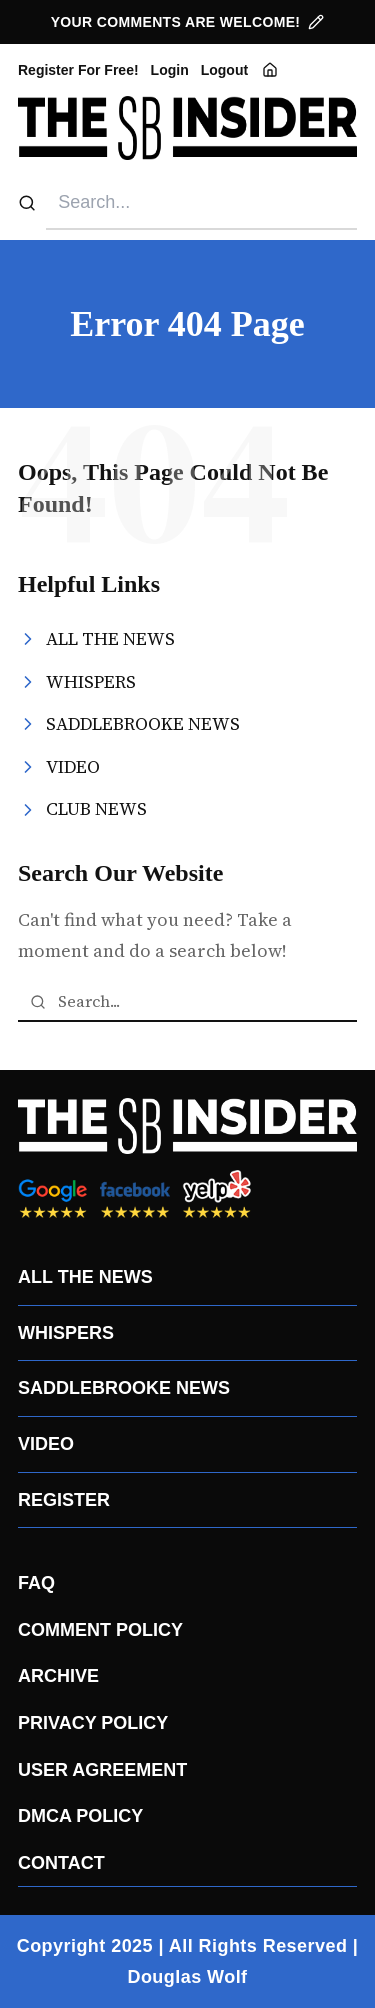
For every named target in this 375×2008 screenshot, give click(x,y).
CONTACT (61, 1863)
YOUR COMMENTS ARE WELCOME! (188, 22)
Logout (224, 70)
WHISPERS (66, 1333)
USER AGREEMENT (102, 1770)
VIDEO (46, 1444)
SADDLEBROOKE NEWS (124, 1388)
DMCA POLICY (80, 1816)
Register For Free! (78, 70)
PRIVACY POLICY (93, 1723)
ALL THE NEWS (85, 1277)
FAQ (36, 1583)
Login (170, 70)
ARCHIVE (58, 1676)
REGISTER (64, 1500)
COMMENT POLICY (100, 1630)
